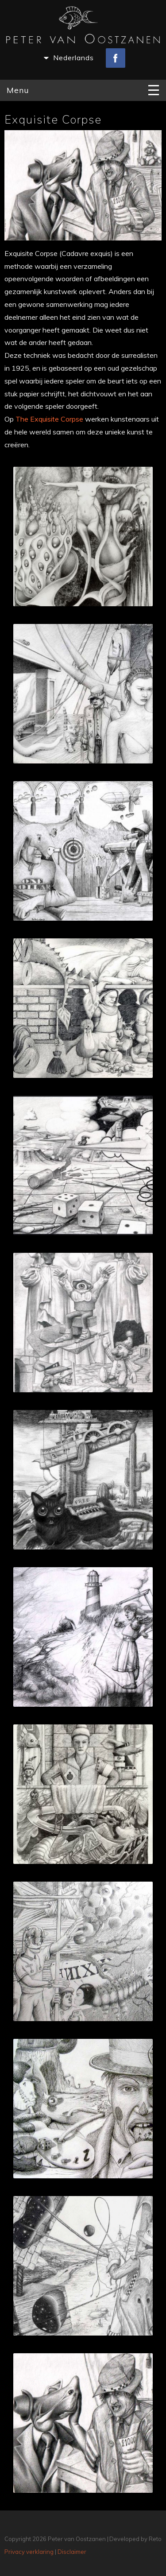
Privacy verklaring (29, 2551)
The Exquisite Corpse (49, 418)
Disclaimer (72, 2551)
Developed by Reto (135, 2538)
